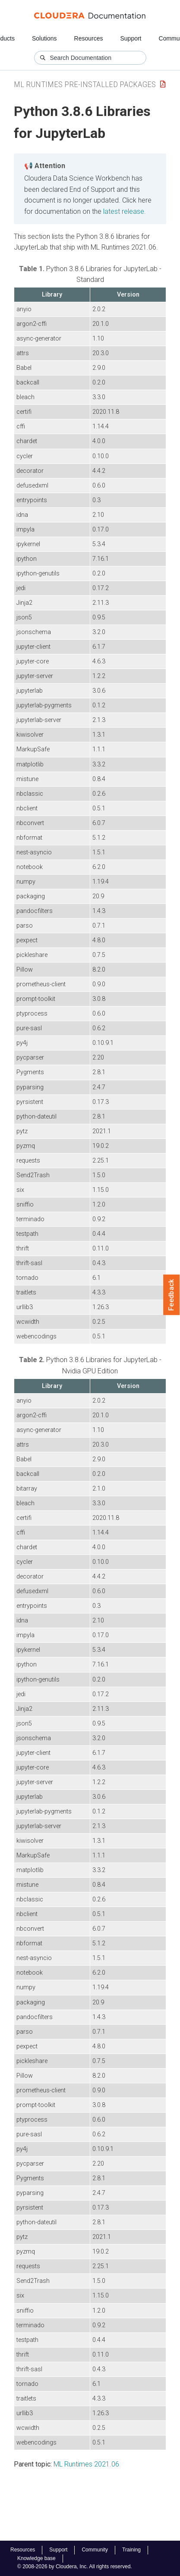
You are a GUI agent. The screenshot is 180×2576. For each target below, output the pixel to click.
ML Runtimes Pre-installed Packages (85, 84)
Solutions (44, 38)
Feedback (171, 1295)
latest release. (124, 211)
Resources (88, 38)
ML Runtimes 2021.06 (86, 2464)
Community (95, 2550)
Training (131, 2550)
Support (130, 38)
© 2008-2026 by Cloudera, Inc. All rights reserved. (74, 2566)
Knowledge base (36, 2558)
